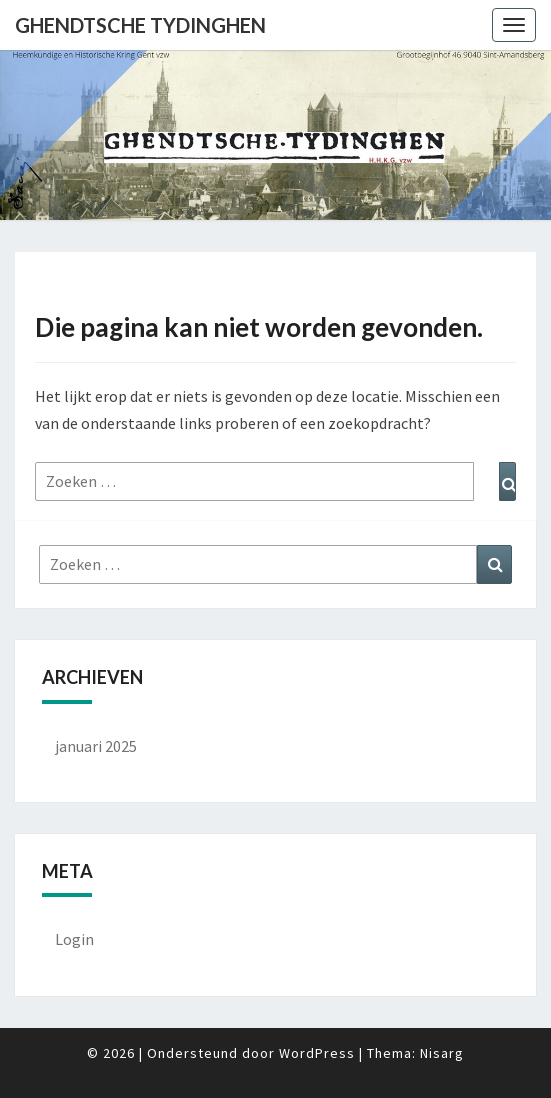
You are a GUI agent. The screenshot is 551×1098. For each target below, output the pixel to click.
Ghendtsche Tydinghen (140, 25)
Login (74, 939)
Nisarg (442, 1053)
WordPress (317, 1053)
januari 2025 (96, 746)
